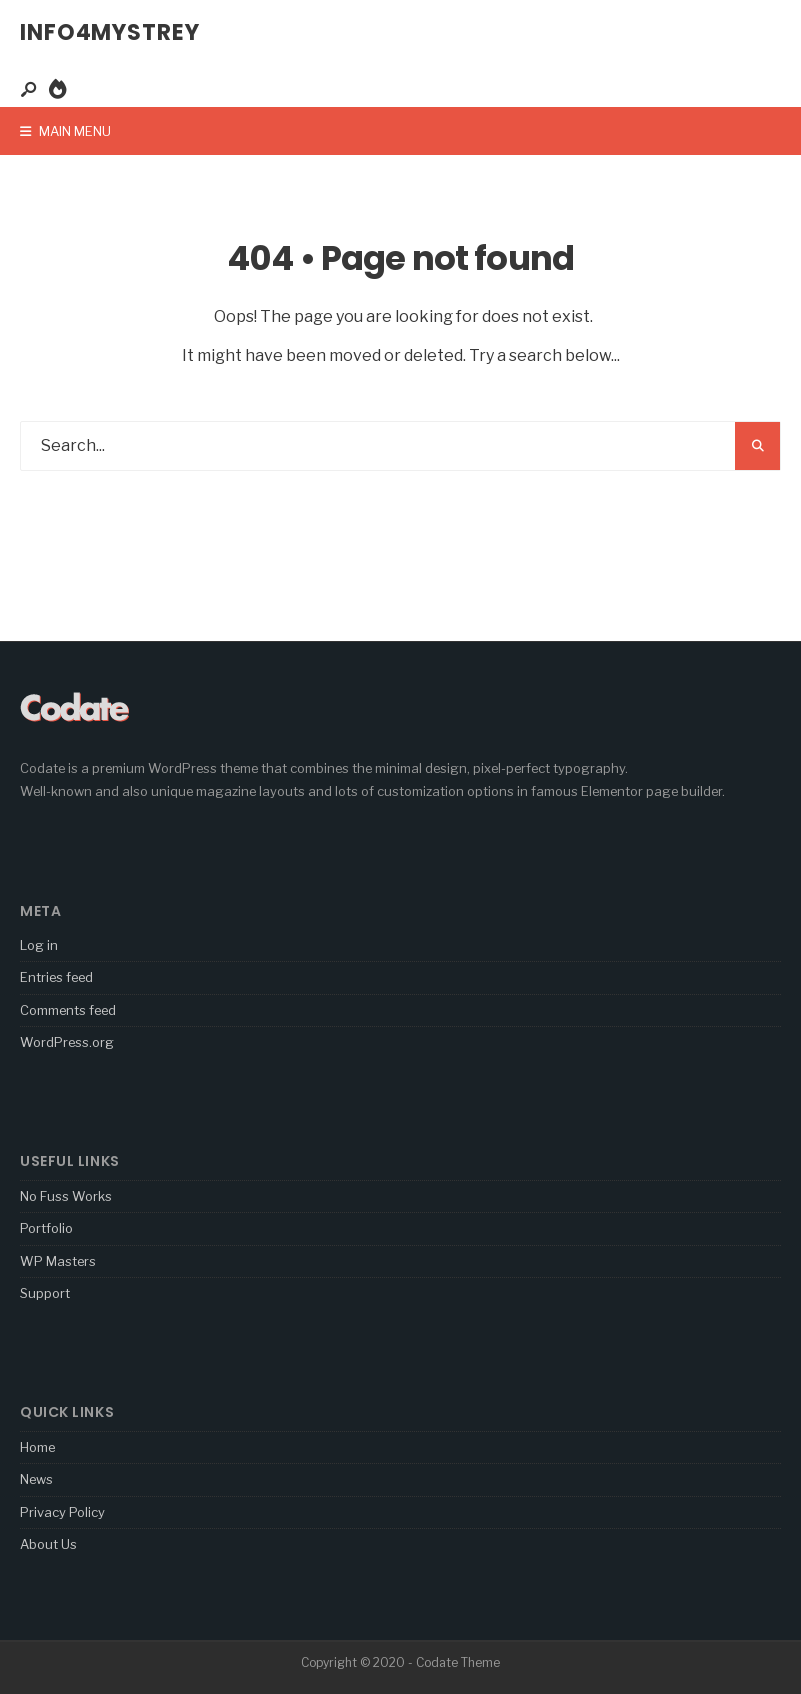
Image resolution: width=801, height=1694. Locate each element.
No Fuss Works (66, 1196)
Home (37, 1447)
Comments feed (68, 1010)
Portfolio (46, 1228)
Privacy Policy (62, 1512)
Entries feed (56, 977)
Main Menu (65, 131)
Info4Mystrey (110, 32)
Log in (39, 945)
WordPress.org (67, 1042)
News (36, 1479)
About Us (48, 1544)
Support (45, 1293)
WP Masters (58, 1261)
